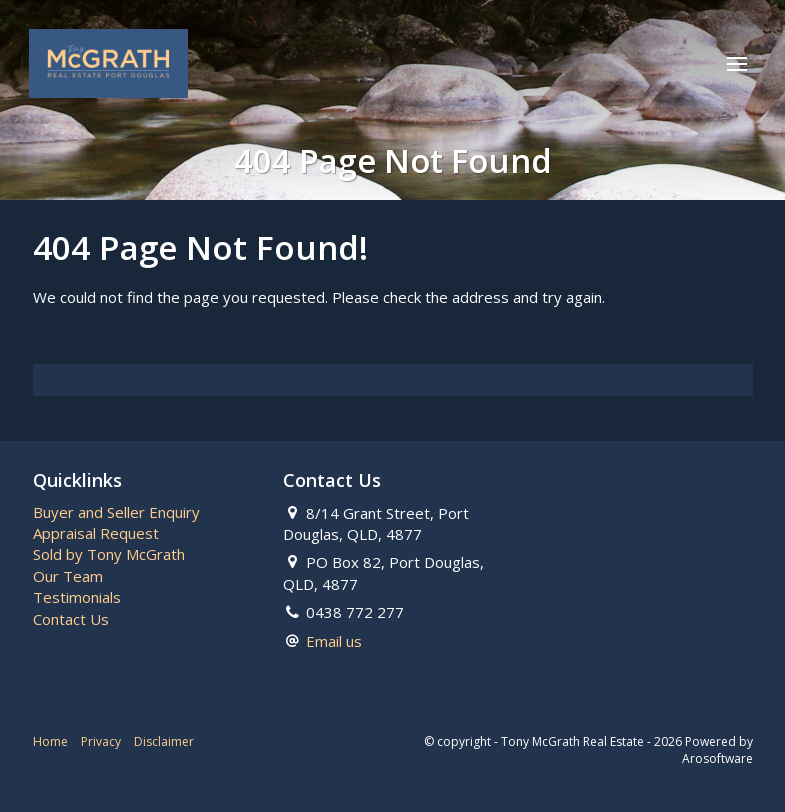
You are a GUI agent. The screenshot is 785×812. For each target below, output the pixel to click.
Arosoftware (717, 758)
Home (50, 741)
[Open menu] (736, 65)
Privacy (101, 741)
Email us (334, 641)
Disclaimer (164, 741)
